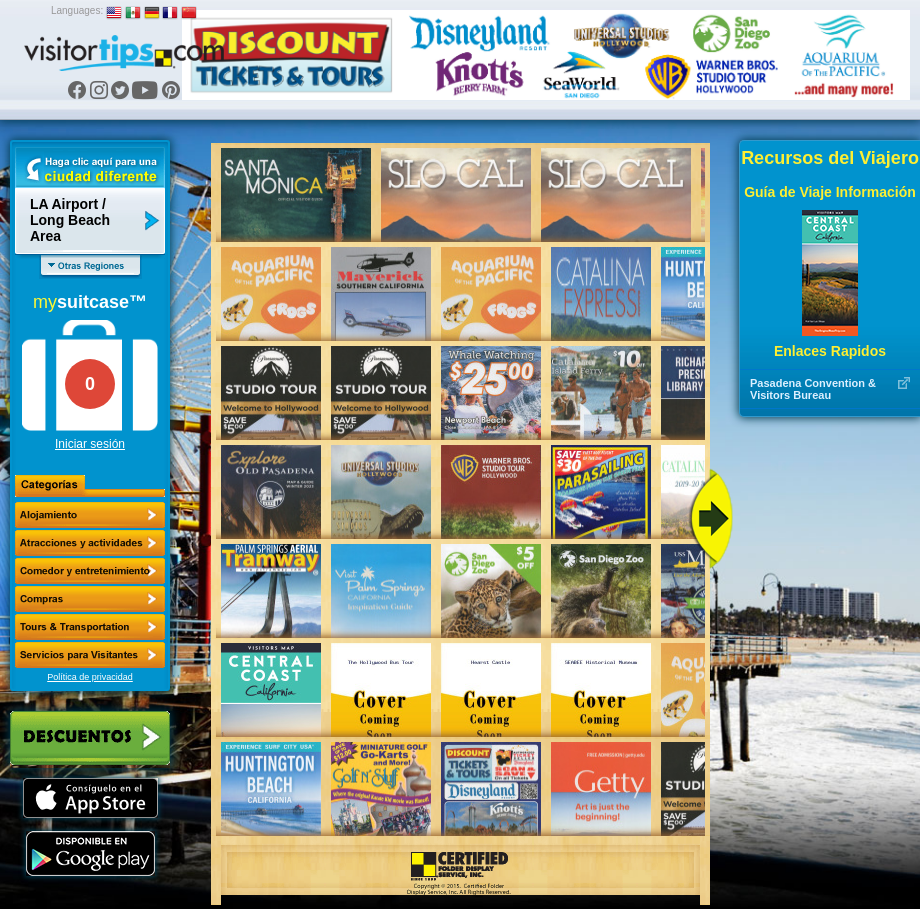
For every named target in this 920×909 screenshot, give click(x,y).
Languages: (77, 10)
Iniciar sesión (90, 444)
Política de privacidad (90, 677)
